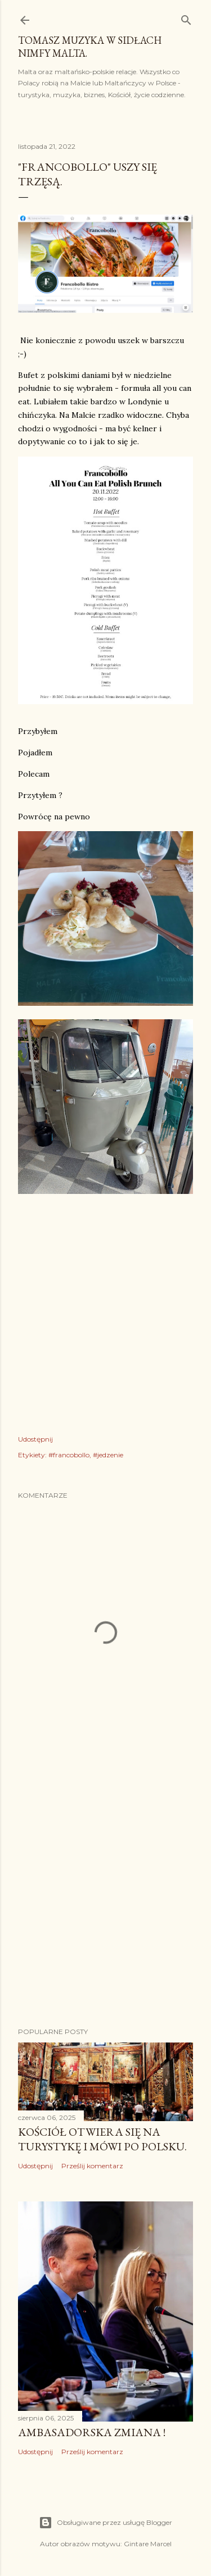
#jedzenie (108, 1455)
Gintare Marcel (148, 2543)
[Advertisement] (105, 1894)
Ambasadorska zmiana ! (91, 2432)
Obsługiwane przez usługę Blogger (105, 2522)
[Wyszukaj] (186, 18)
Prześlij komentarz (92, 2166)
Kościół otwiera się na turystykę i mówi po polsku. (102, 2139)
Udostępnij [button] (35, 1439)
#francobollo (68, 1455)
